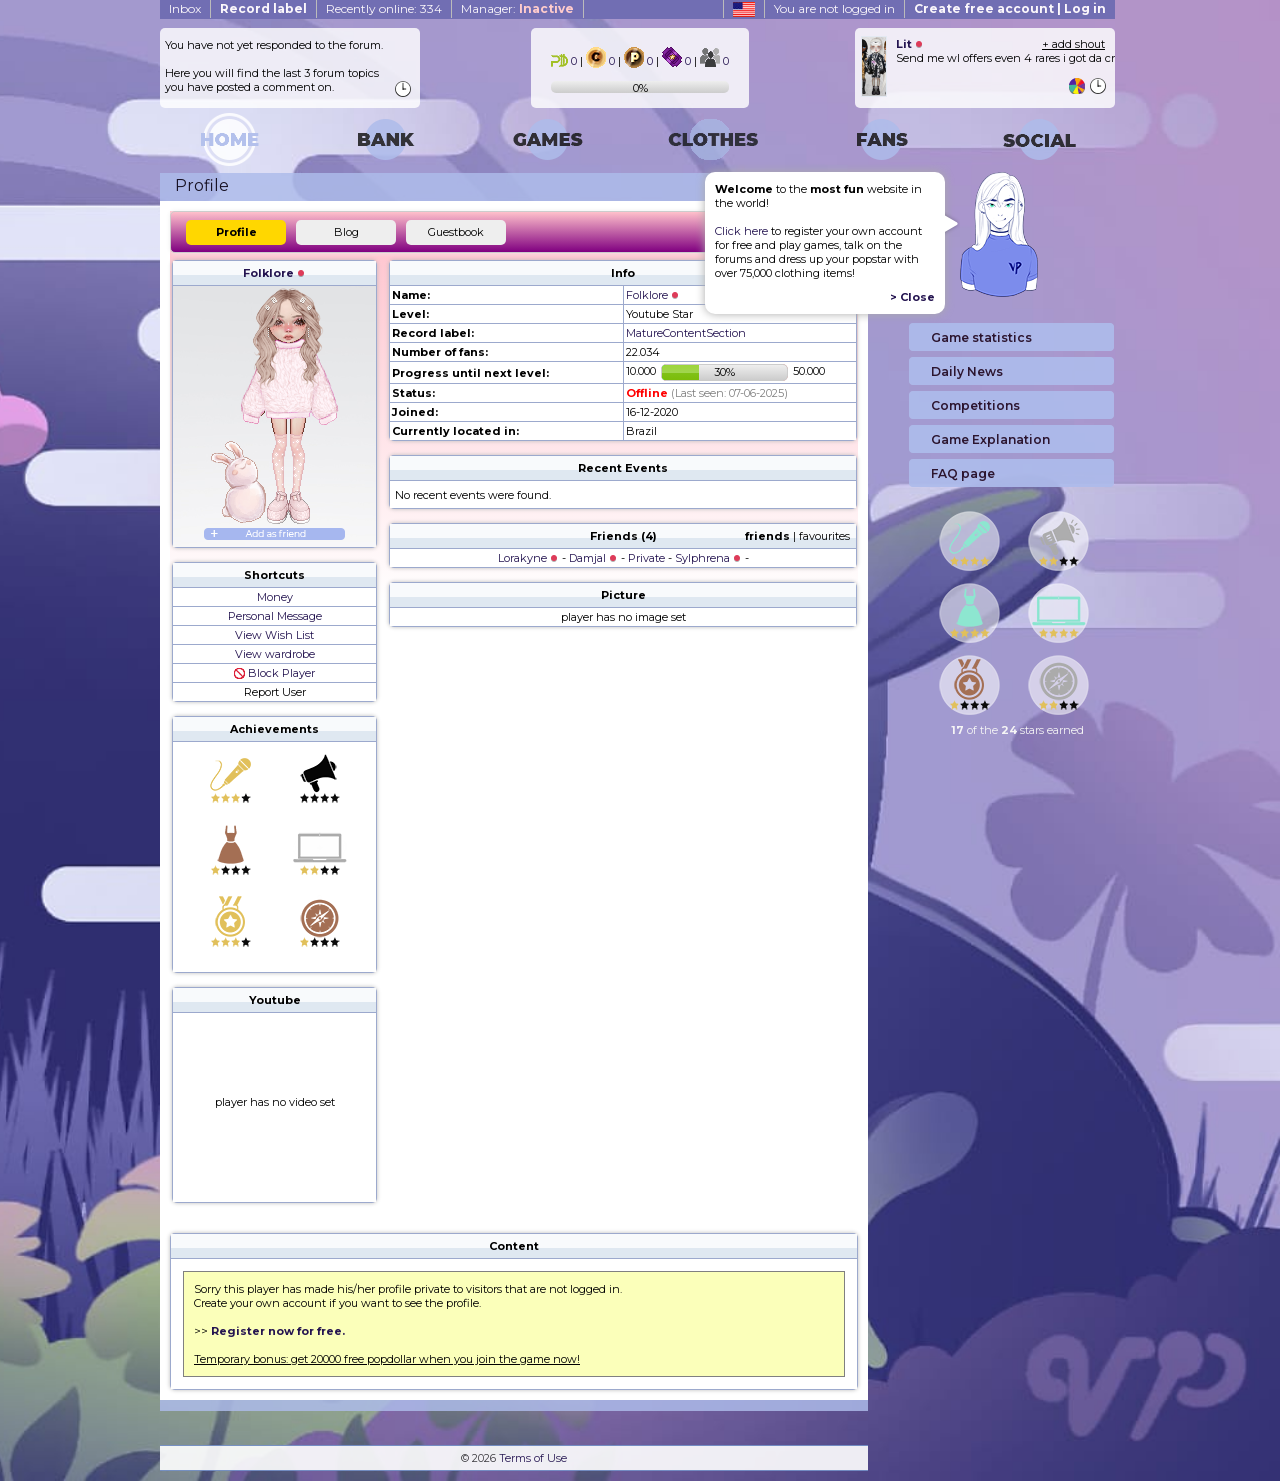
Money (275, 597)
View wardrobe (275, 654)
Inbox (185, 8)
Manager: (517, 8)
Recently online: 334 (384, 8)
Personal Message (275, 616)
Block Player (274, 673)
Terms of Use (533, 1458)
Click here (741, 231)
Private (646, 558)
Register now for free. (278, 1331)
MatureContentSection (686, 333)
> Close (912, 297)
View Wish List (274, 635)
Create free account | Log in (1010, 8)
